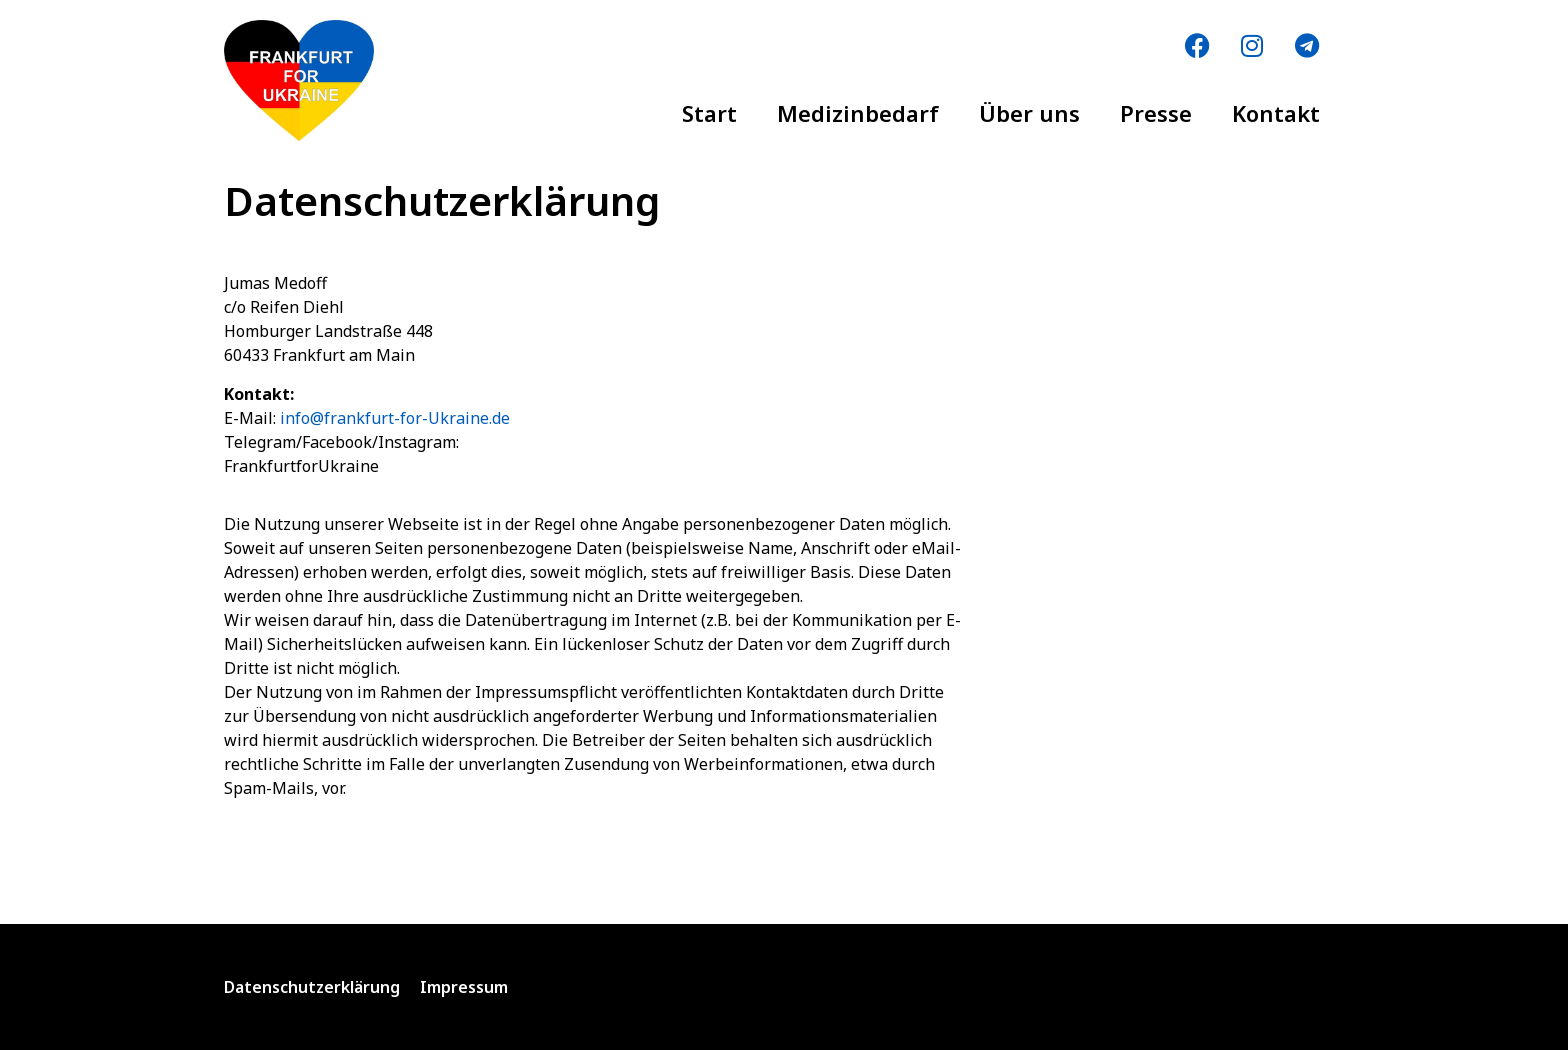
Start (709, 113)
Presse (1156, 113)
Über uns (1029, 113)
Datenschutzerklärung (312, 987)
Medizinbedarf (858, 113)
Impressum (464, 987)
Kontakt (1276, 113)
